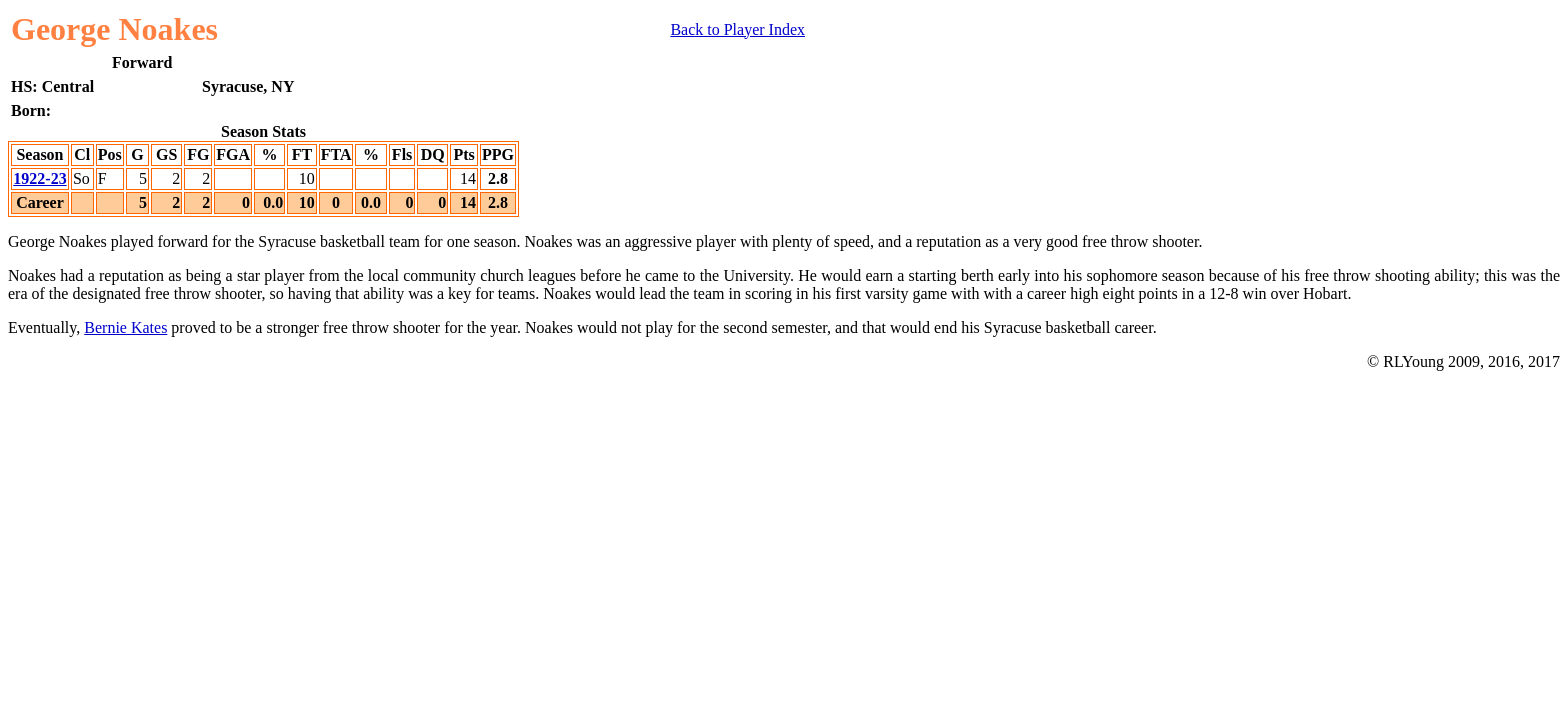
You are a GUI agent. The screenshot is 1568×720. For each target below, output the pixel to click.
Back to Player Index (737, 29)
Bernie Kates (125, 327)
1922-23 (39, 178)
